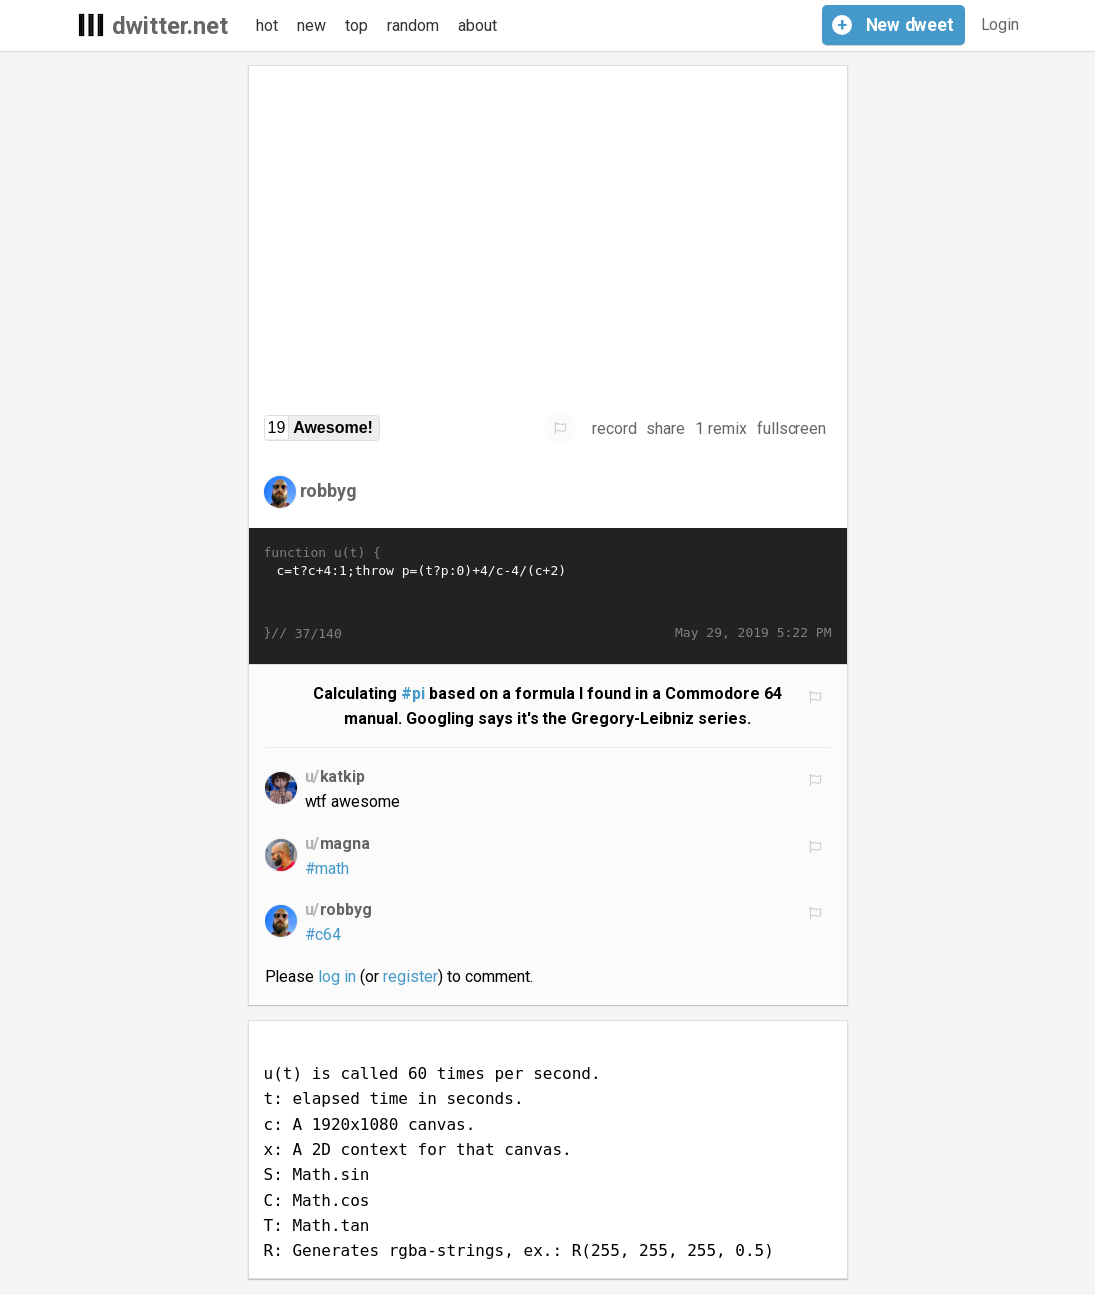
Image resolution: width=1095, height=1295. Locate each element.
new (311, 25)
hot (267, 25)
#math (327, 868)
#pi (413, 693)
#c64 (323, 934)
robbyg (329, 490)
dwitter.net (170, 26)
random (413, 25)
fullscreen (792, 428)
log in (337, 976)
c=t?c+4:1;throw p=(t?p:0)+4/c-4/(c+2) (548, 593)
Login (1000, 24)
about (477, 25)
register (410, 976)
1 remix (721, 428)
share (665, 428)
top (356, 25)
